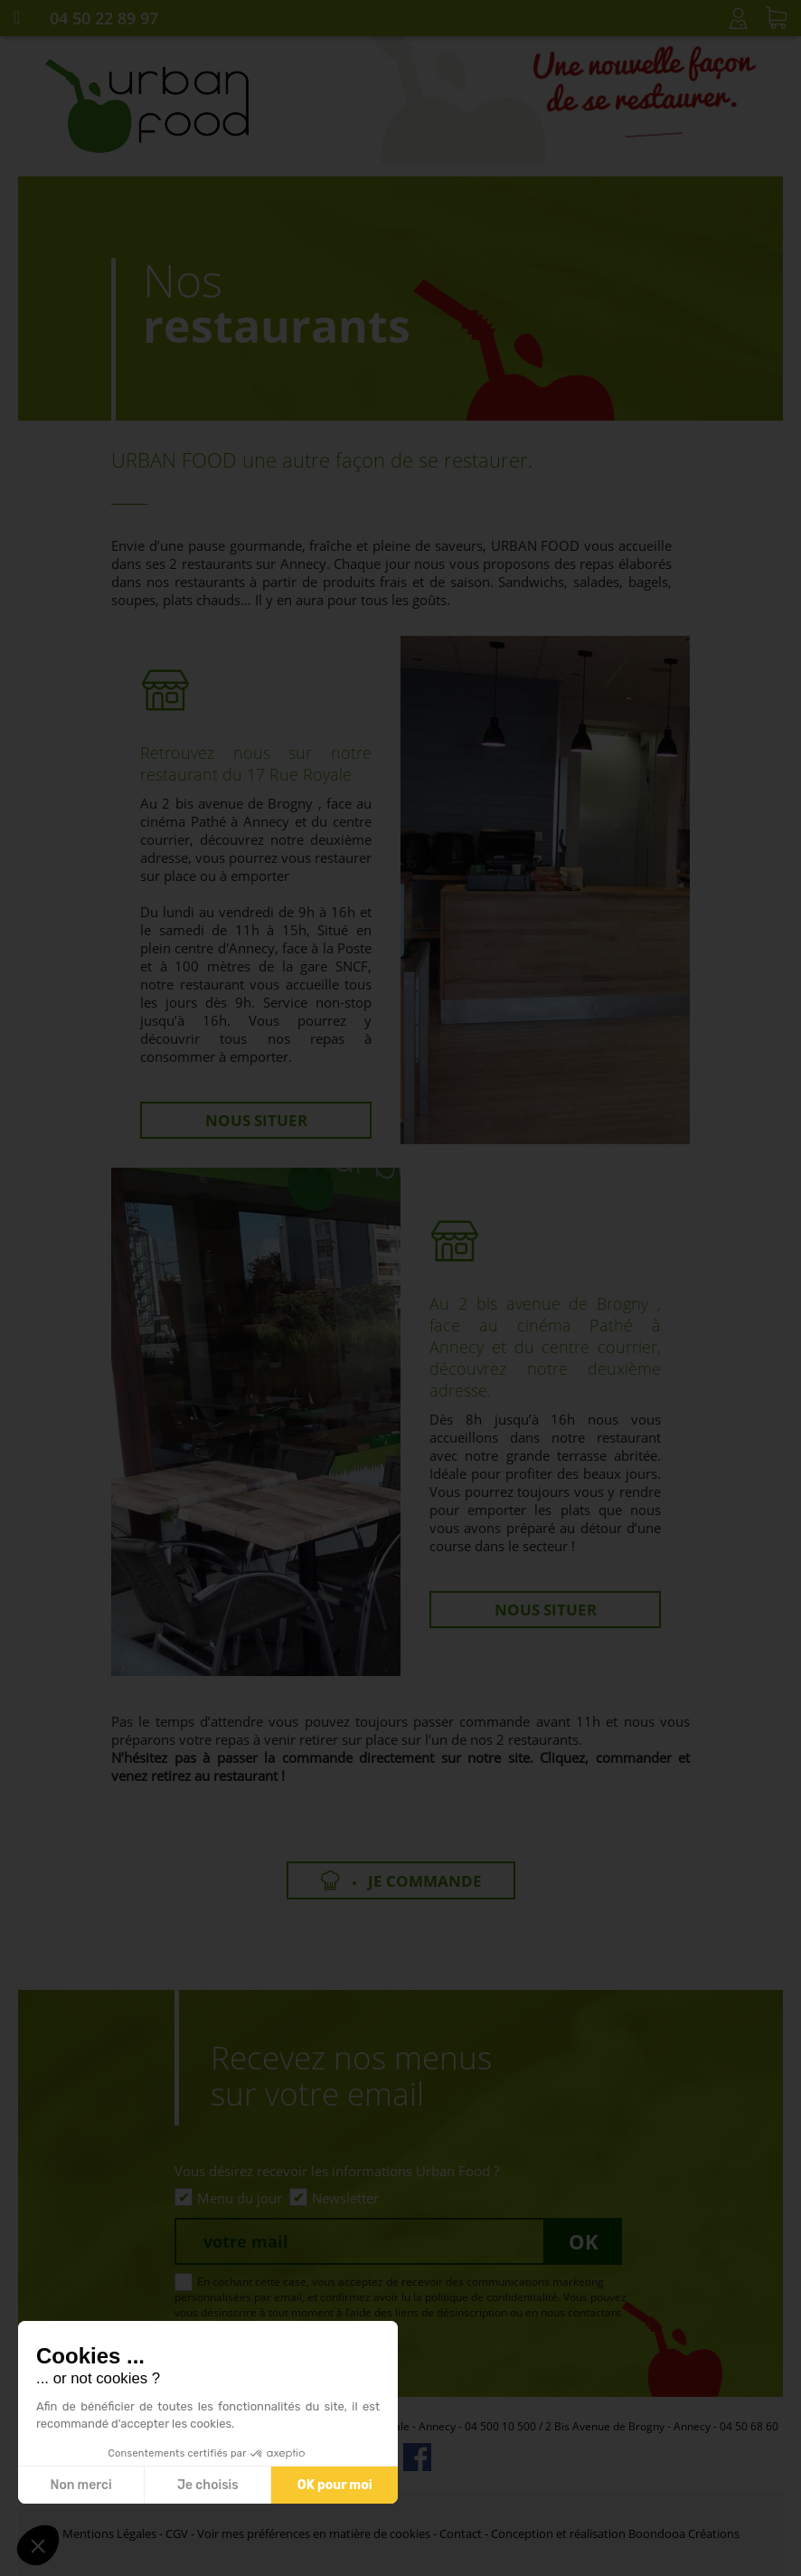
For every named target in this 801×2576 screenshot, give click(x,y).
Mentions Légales (109, 2533)
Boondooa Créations (684, 2533)
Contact (460, 2533)
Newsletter (345, 2198)
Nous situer (256, 1120)
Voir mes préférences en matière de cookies (313, 2533)
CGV (176, 2533)
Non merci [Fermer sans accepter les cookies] (80, 2485)
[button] (38, 2545)
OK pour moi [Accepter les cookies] (334, 2485)
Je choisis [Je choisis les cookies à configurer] (208, 2485)
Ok (583, 2241)
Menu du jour (239, 2198)
